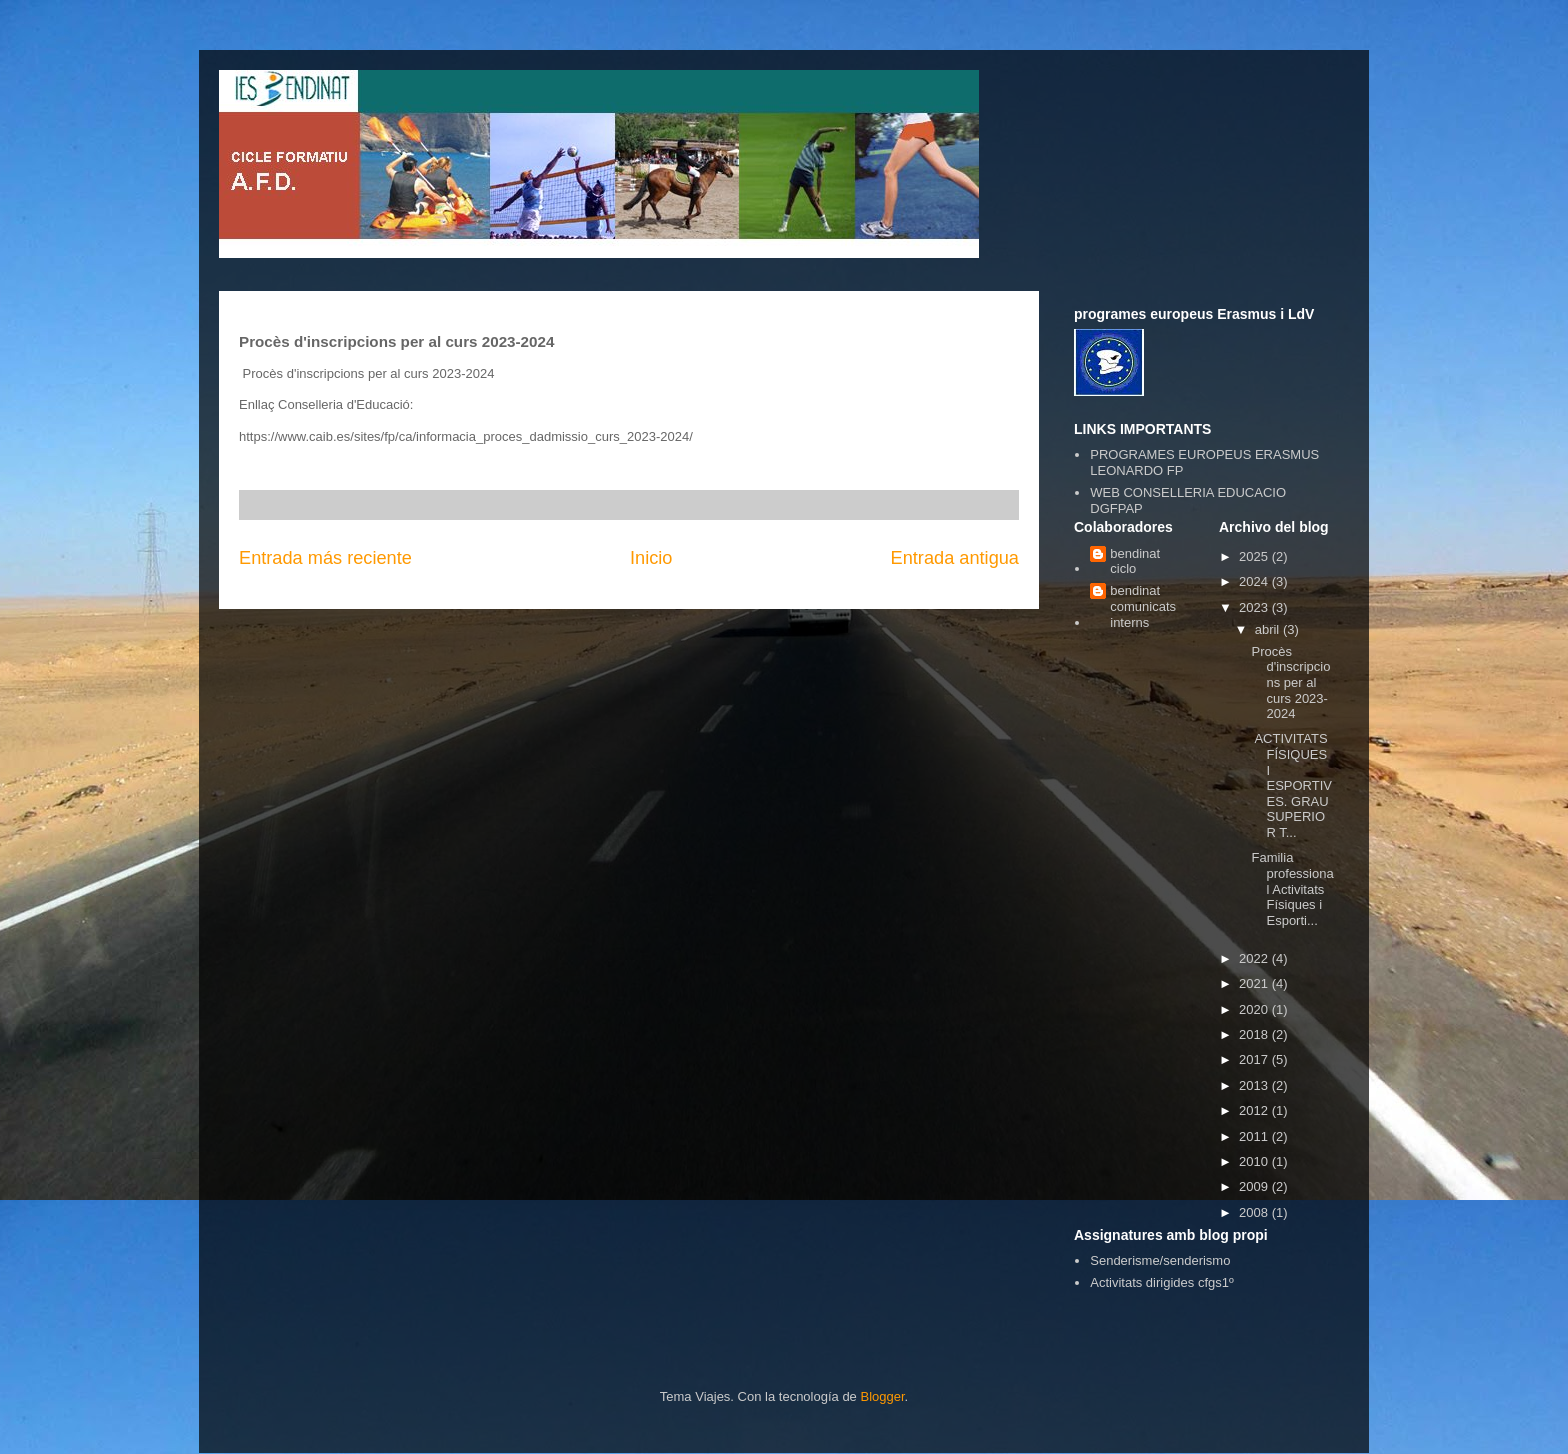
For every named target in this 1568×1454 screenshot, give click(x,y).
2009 (1255, 1186)
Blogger (882, 1396)
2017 (1255, 1059)
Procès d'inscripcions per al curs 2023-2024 (1290, 682)
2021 (1255, 983)
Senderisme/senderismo (1160, 1260)
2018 (1255, 1034)
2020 (1255, 1009)
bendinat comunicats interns (1143, 606)
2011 (1255, 1136)
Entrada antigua (955, 558)
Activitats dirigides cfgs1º (1161, 1282)
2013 (1255, 1085)
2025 (1255, 556)
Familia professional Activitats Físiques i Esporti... (1292, 888)
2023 (1255, 607)
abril (1269, 629)
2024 (1255, 581)
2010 (1255, 1161)
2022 (1255, 958)
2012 (1255, 1110)
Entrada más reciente (325, 558)
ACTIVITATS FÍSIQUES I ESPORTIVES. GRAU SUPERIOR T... (1291, 785)
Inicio (651, 558)
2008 (1255, 1212)
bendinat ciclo (1135, 561)
